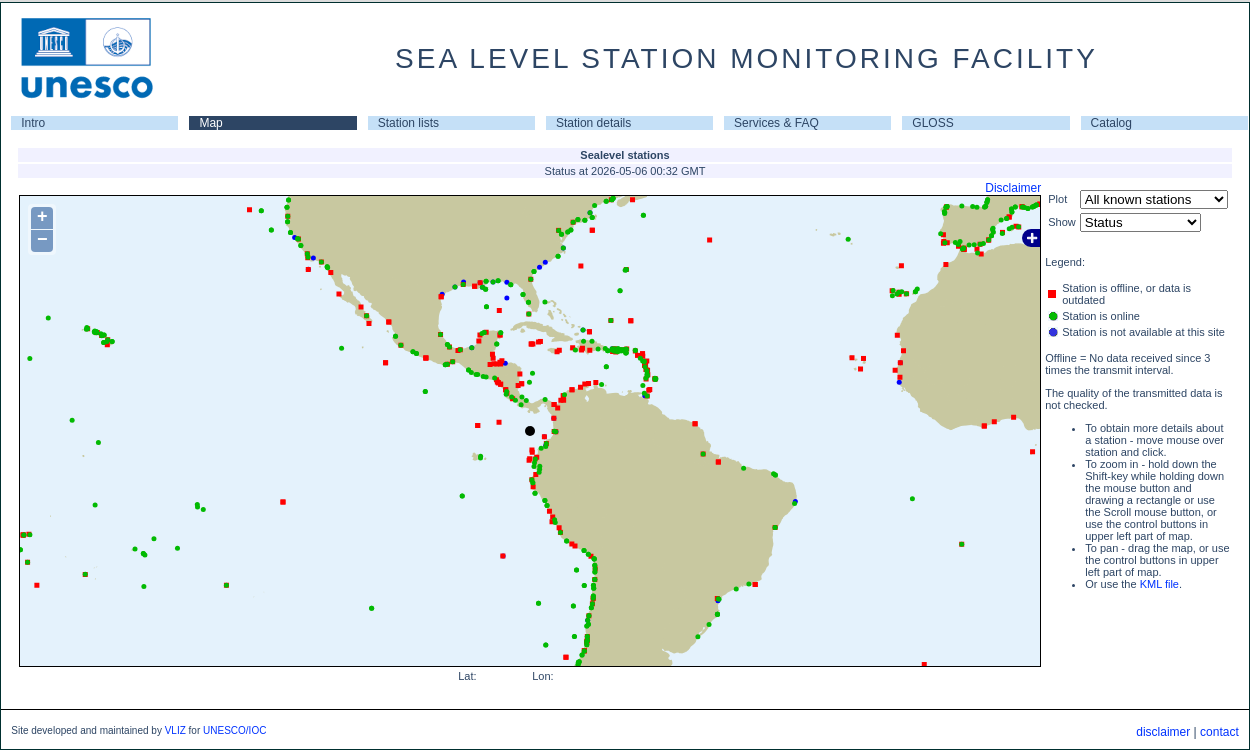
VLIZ (175, 730)
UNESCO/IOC (234, 730)
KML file (1159, 584)
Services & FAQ (776, 123)
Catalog (1111, 123)
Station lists (408, 123)
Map (210, 123)
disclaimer (1163, 732)
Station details (593, 123)
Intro (33, 123)
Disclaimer (1013, 188)
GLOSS (932, 123)
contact (1219, 732)
